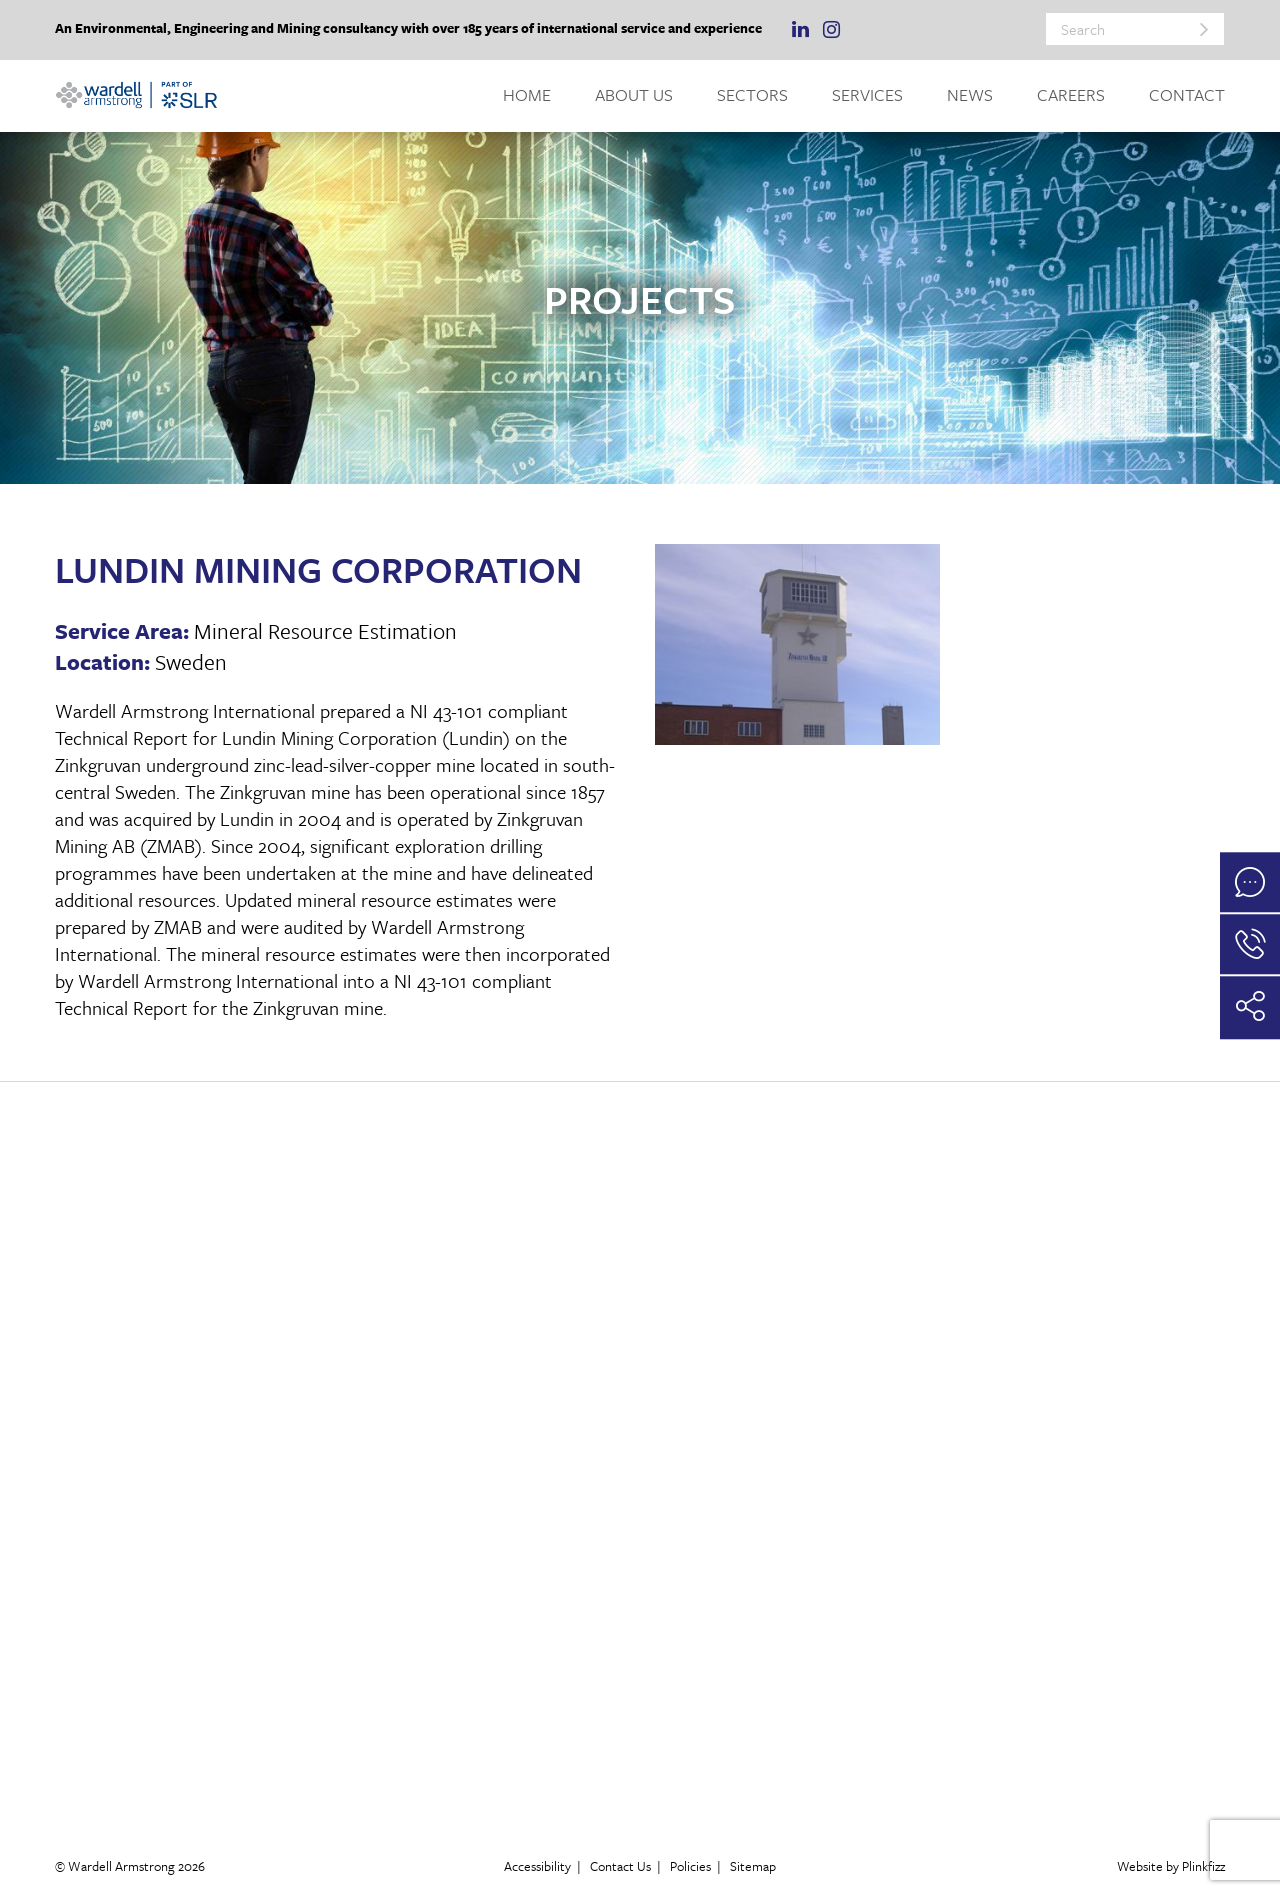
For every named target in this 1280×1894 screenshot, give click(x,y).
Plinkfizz (1203, 1866)
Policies (690, 1866)
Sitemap (753, 1866)
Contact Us (620, 1866)
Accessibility (537, 1866)
